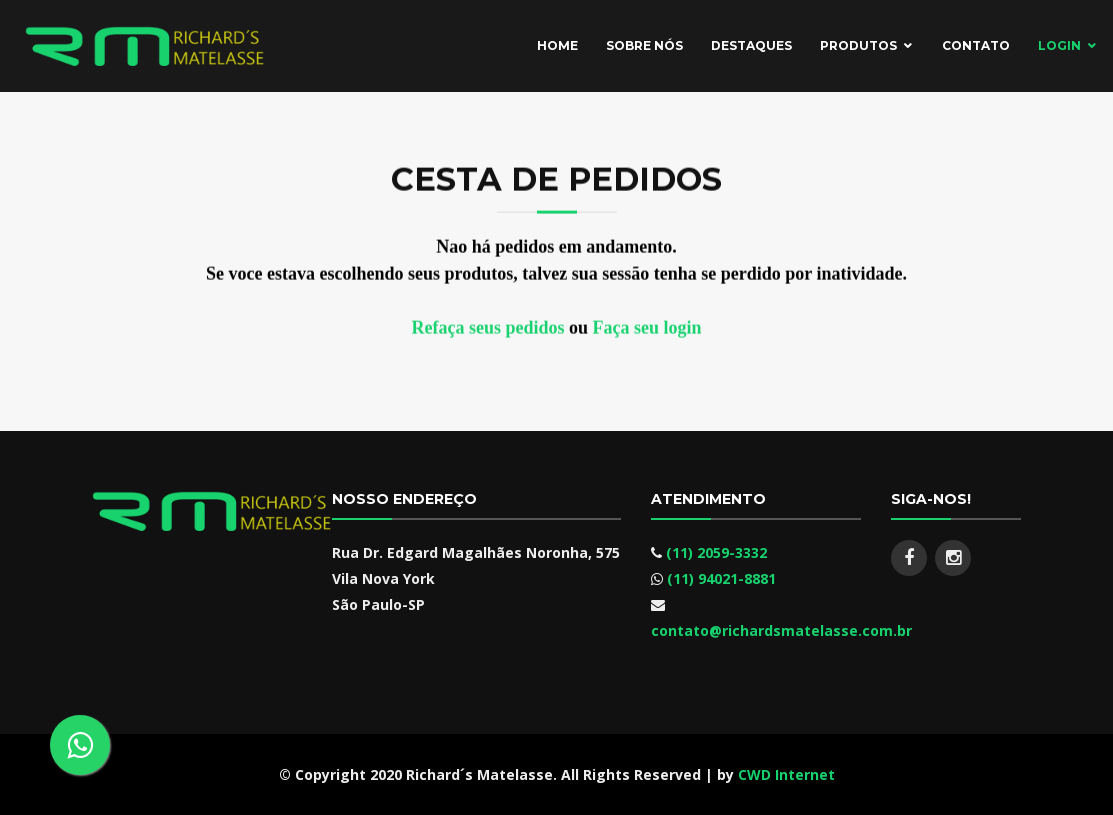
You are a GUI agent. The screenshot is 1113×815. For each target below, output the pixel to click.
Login (1059, 45)
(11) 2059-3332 (716, 552)
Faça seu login (647, 331)
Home (557, 45)
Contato (976, 45)
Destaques (751, 45)
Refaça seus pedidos (487, 331)
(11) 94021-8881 (721, 578)
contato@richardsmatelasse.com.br (781, 630)
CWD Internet (786, 774)
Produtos (858, 45)
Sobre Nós (644, 45)
